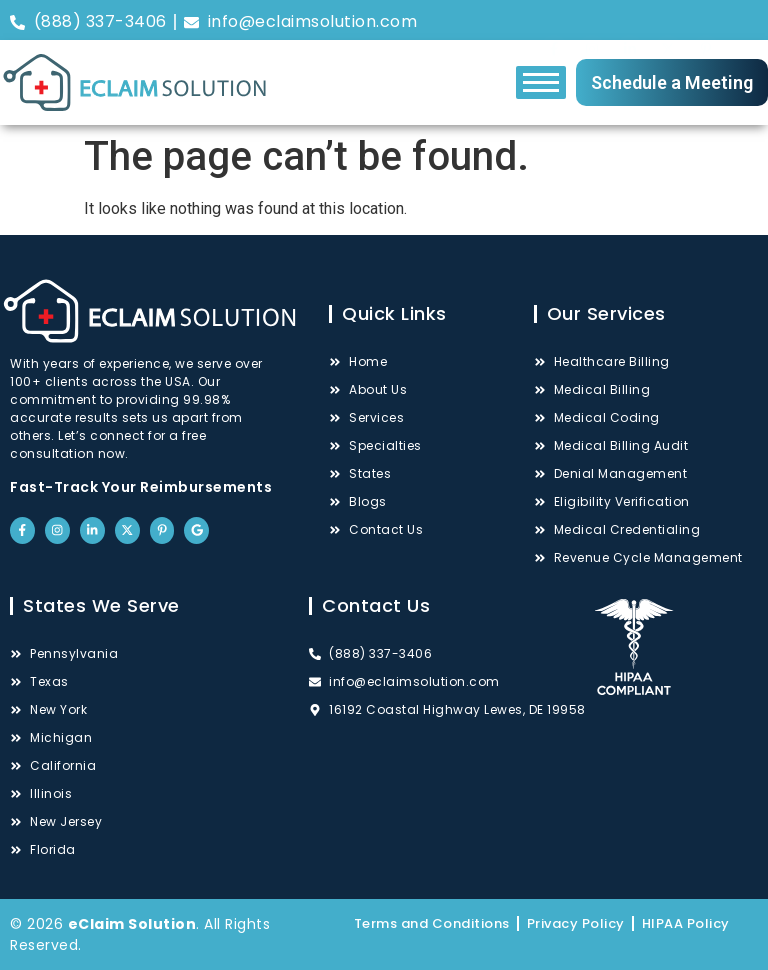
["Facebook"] (554, 20)
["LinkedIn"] (630, 20)
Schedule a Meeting (672, 82)
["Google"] (744, 20)
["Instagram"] (592, 20)
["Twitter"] (668, 20)
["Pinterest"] (706, 20)
